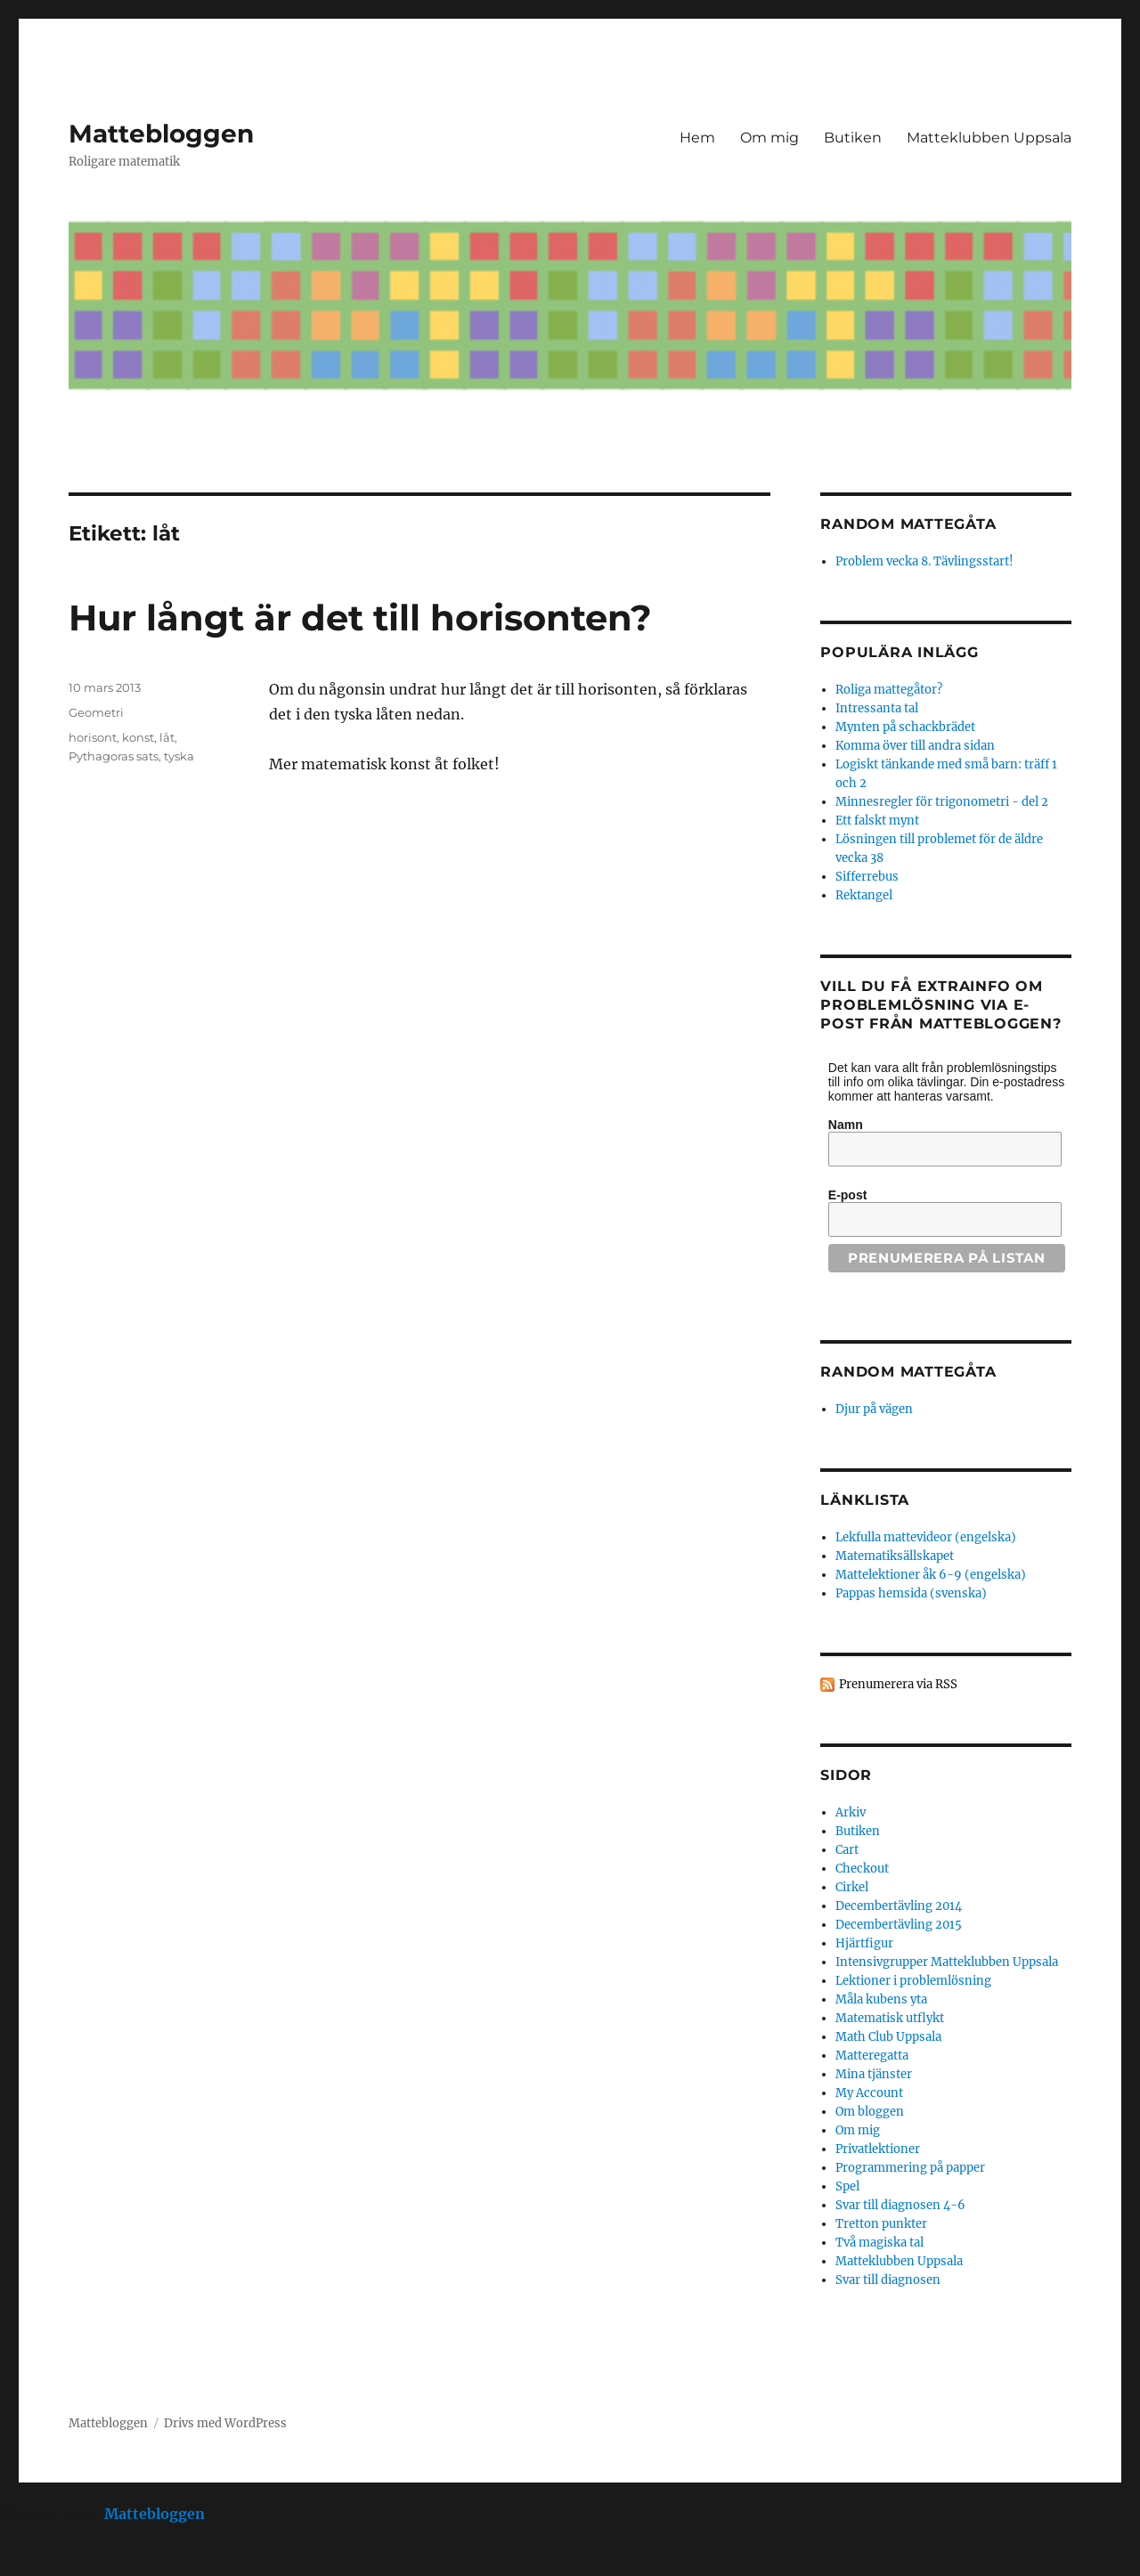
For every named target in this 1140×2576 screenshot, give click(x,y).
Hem (697, 137)
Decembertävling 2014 (898, 1906)
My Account (869, 2093)
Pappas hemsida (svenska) (911, 1593)
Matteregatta (871, 2055)
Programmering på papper (910, 2167)
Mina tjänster (873, 2074)
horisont (93, 737)
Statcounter (42, 2563)
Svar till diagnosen (887, 2280)
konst (138, 737)
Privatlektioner (877, 2149)
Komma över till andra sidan (915, 745)
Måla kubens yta (881, 1999)
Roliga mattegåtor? (888, 689)
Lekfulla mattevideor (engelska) (925, 1537)
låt (167, 737)
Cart (847, 1849)
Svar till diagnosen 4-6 (900, 2205)
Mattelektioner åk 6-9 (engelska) (930, 1574)
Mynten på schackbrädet (905, 727)
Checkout (862, 1868)
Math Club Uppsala (888, 2036)
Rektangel (863, 895)
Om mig (769, 137)
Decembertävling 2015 (898, 1924)
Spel (847, 2186)
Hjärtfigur (864, 1943)
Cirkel (851, 1887)
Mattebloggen (161, 133)
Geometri (96, 712)
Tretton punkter (881, 2223)
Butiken (853, 137)
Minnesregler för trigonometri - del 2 (941, 801)
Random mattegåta (908, 1371)
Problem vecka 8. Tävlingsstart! (924, 561)
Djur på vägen (874, 1409)
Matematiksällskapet (894, 1556)
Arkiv (850, 1812)
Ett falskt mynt (877, 820)
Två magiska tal (879, 2242)
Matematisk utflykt (889, 2018)
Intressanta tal (876, 708)
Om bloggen (869, 2111)
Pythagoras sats (114, 756)
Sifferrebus (867, 876)
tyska (179, 756)
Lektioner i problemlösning (913, 1980)
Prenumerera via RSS (898, 1684)
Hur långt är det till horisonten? (360, 617)
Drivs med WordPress (225, 2423)
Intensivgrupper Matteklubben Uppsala (946, 1962)
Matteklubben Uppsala (989, 137)
